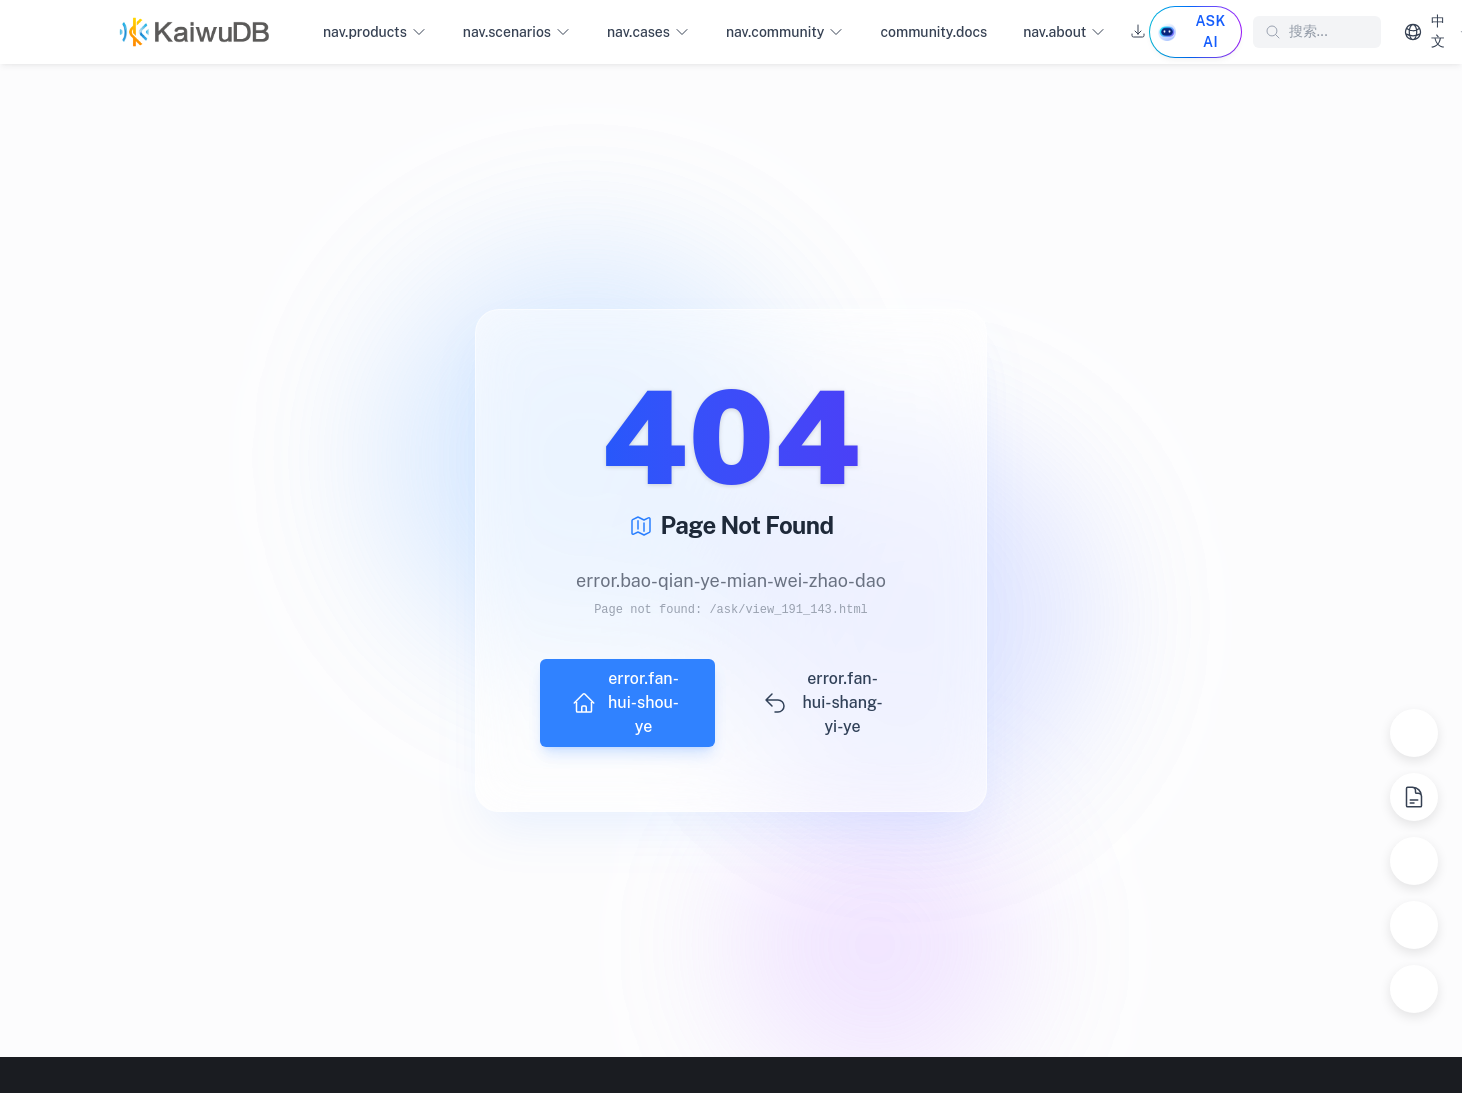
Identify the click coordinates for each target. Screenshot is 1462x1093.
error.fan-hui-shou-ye (625, 702)
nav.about (1064, 32)
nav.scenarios (517, 32)
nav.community (785, 32)
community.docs (933, 32)
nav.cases (648, 32)
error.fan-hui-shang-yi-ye (823, 702)
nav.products (375, 32)
